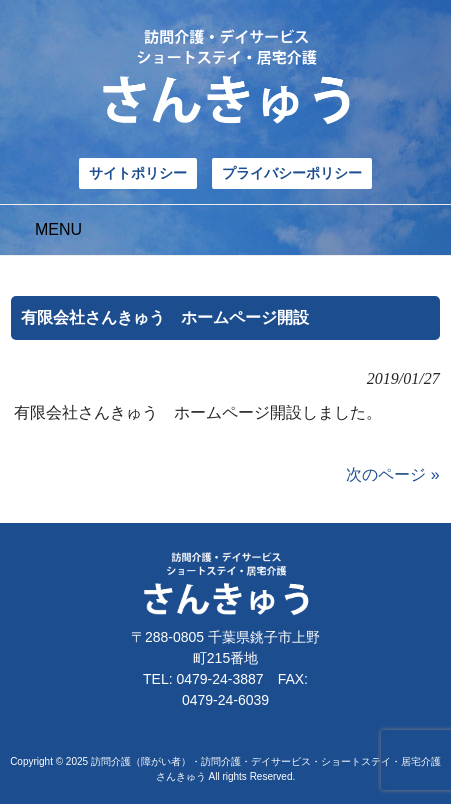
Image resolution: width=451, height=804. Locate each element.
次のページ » (392, 474)
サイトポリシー (138, 173)
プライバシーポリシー (292, 173)
